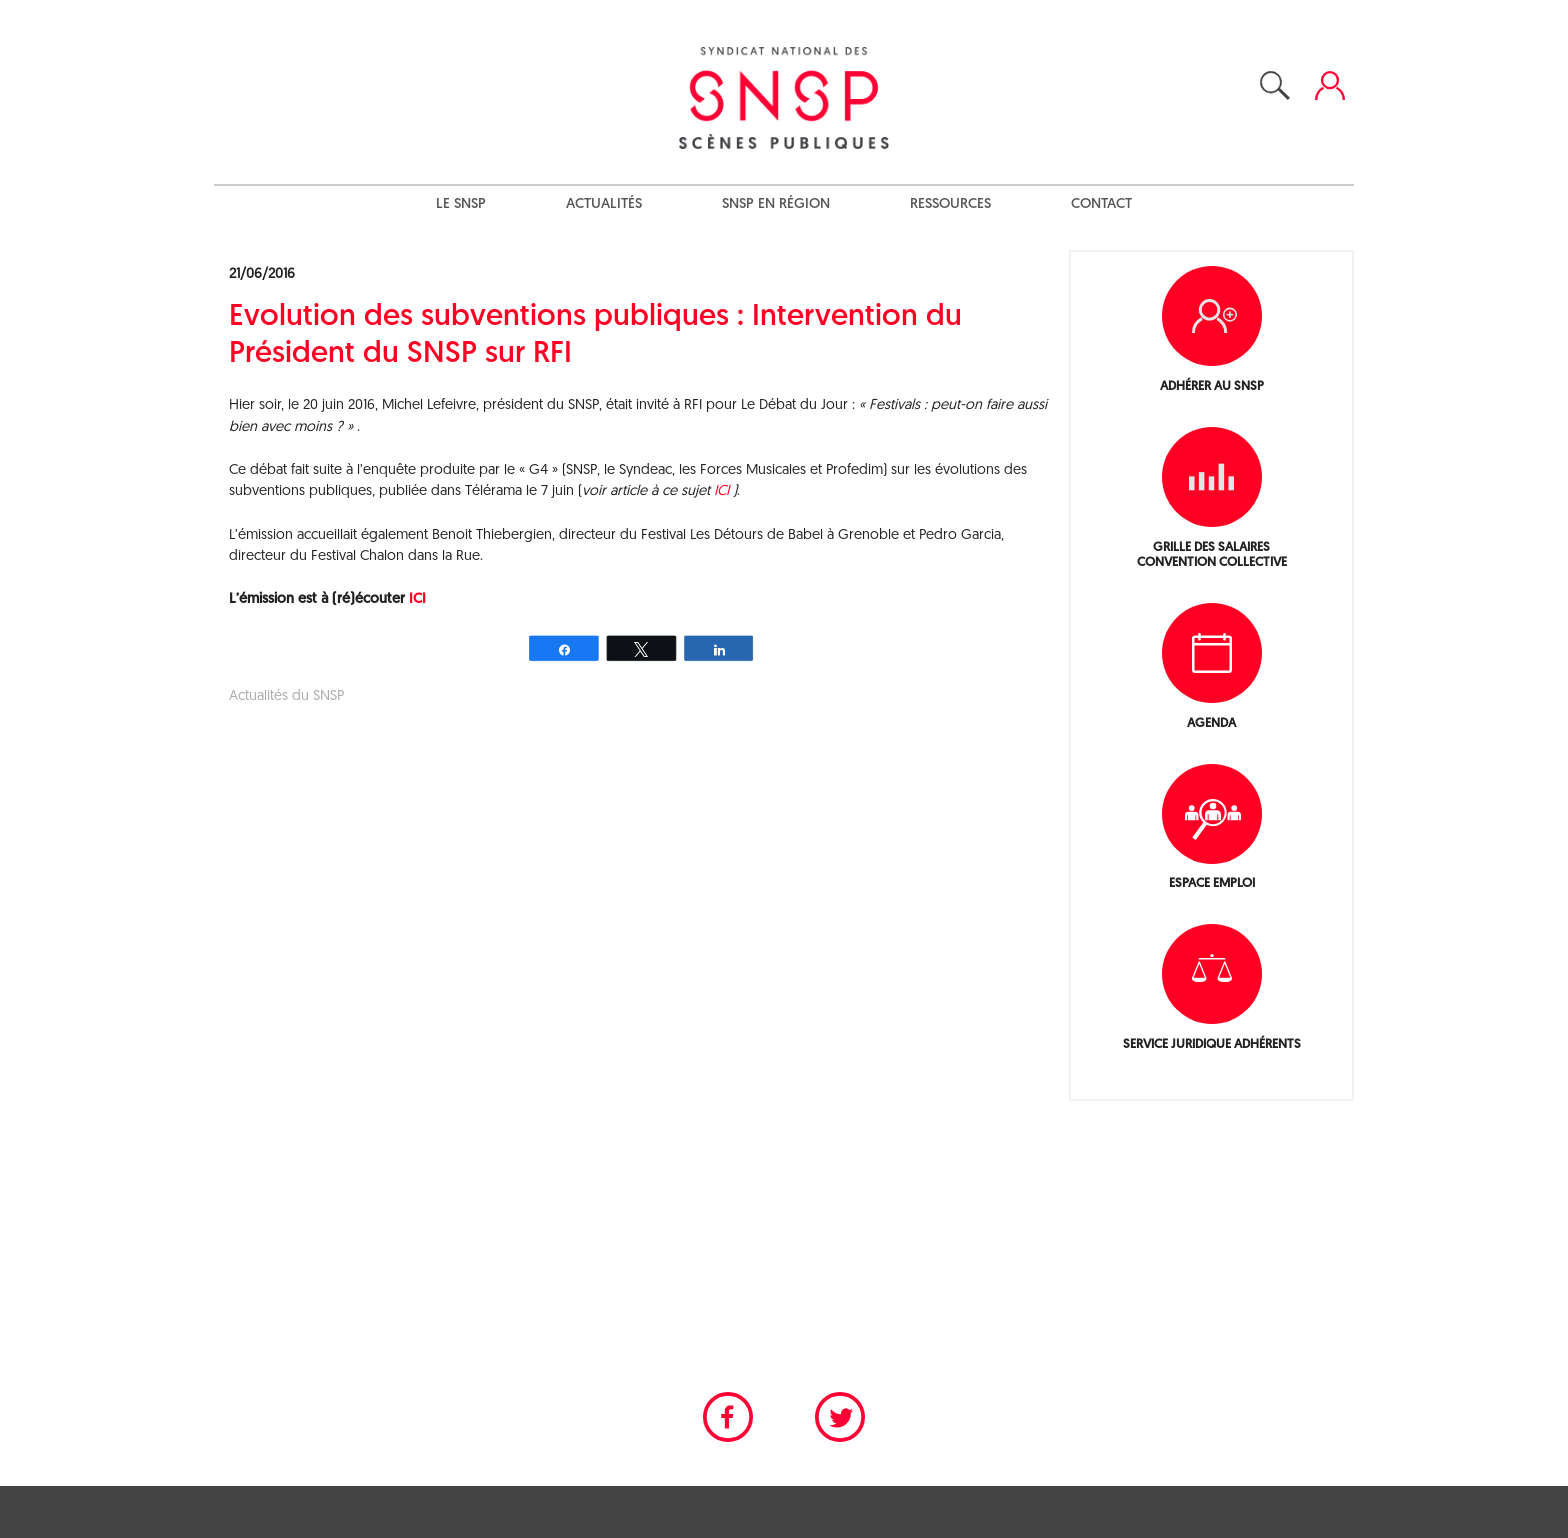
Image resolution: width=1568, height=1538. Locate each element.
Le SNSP (461, 204)
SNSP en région (776, 204)
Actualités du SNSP (286, 696)
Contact (1101, 204)
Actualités (604, 204)
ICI (723, 491)
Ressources (950, 204)
